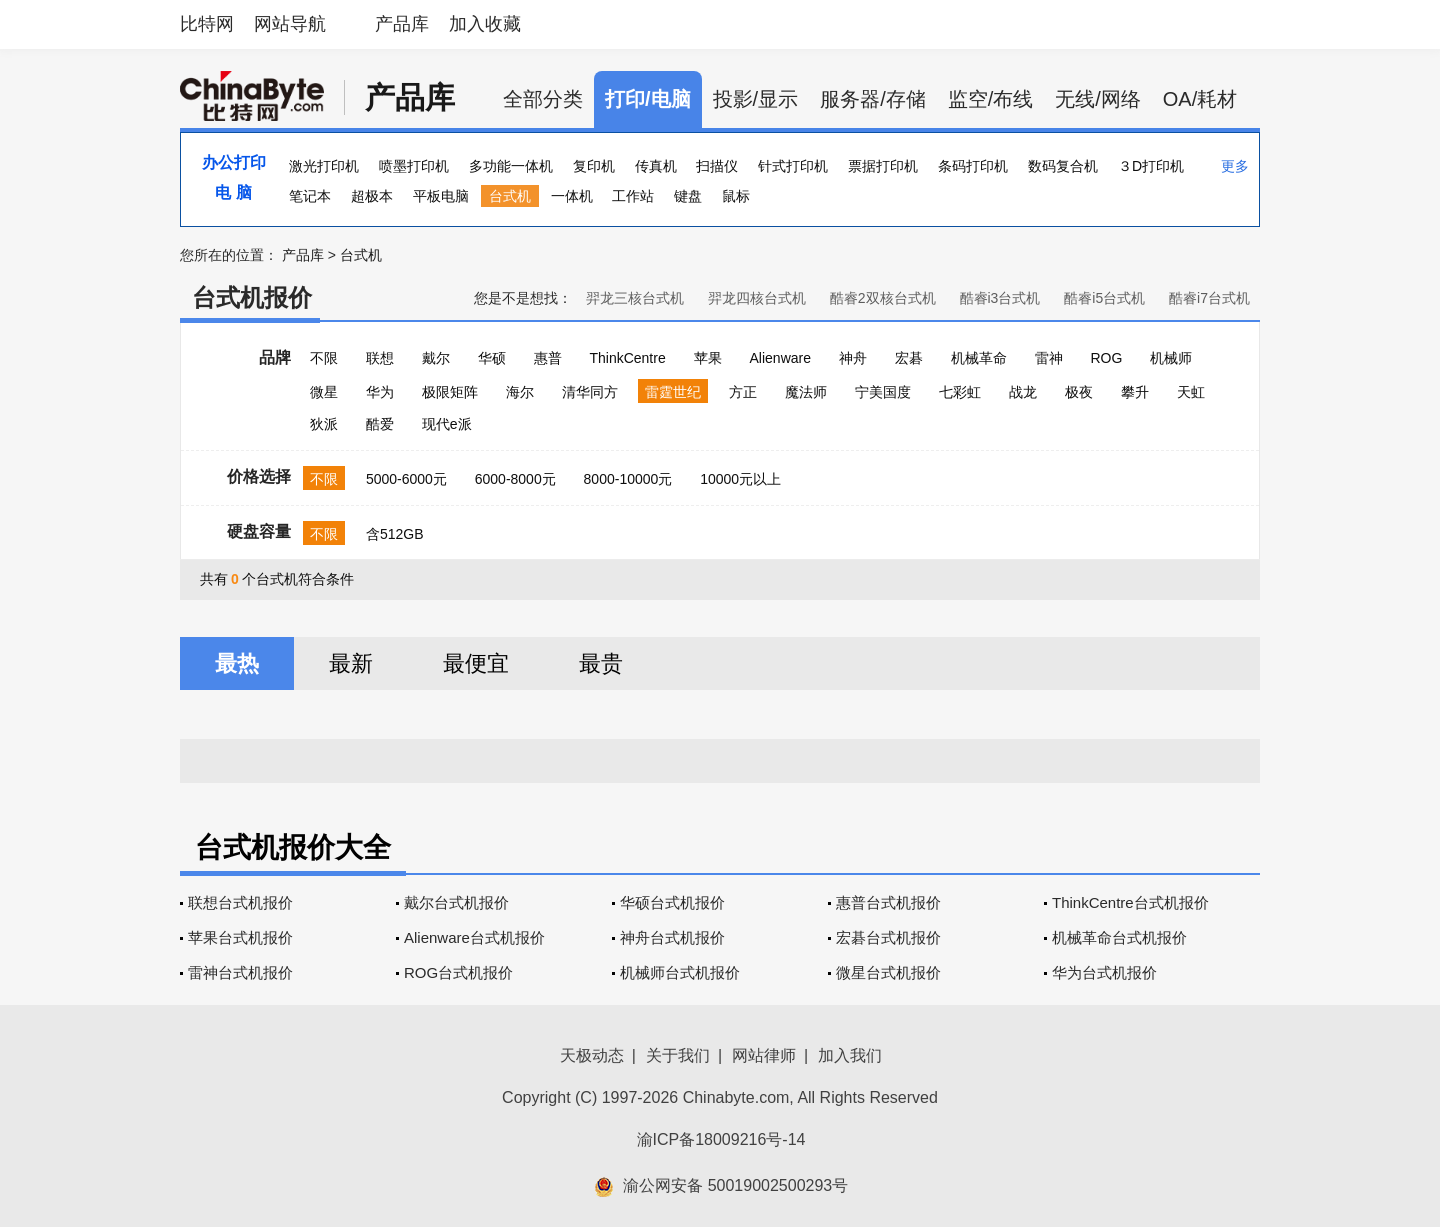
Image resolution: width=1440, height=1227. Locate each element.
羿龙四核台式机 (757, 298)
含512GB (395, 534)
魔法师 (806, 392)
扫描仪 (717, 166)
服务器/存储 (873, 99)
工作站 (633, 196)
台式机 (510, 196)
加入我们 (850, 1055)
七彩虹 (960, 392)
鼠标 (736, 196)
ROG (1106, 358)
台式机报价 (252, 297)
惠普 (548, 358)
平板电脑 (441, 196)
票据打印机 (883, 166)
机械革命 (979, 358)
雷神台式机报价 (240, 972)
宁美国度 (883, 392)
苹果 (708, 358)
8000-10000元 (628, 479)
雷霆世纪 (673, 392)
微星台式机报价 (888, 972)
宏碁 (909, 358)
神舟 (853, 358)
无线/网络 (1098, 99)
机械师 (1171, 358)
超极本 (372, 196)
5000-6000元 (406, 479)
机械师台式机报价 (680, 972)
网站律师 (764, 1055)
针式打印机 (793, 166)
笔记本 (310, 196)
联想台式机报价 (240, 902)
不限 (324, 358)
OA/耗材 (1200, 99)
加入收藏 (485, 24)
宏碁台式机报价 (888, 937)
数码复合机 (1063, 166)
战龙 (1023, 392)
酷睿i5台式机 (1104, 298)
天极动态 (592, 1055)
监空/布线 (991, 99)
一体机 (572, 196)
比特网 (207, 24)
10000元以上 (740, 479)
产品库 (402, 24)
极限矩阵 (450, 392)
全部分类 (543, 99)
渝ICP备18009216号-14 (721, 1139)
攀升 (1135, 392)
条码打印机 (973, 166)
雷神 (1049, 358)
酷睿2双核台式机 (883, 298)
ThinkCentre (627, 358)
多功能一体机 (511, 166)
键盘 (688, 196)
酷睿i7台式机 (1209, 298)
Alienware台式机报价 (474, 937)
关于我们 (678, 1055)
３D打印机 (1151, 166)
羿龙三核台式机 (635, 298)
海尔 (520, 392)
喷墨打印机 (414, 166)
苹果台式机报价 (240, 937)
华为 (380, 392)
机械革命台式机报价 (1119, 937)
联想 (380, 358)
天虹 (1191, 392)
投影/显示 (756, 99)
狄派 (324, 424)
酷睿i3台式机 (1000, 298)
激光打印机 (324, 166)
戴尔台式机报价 (456, 902)
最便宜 (476, 663)
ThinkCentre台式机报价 (1130, 902)
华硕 (492, 358)
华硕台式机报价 (672, 902)
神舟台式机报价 (672, 937)
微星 (324, 392)
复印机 (594, 166)
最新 (351, 663)
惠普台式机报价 (888, 902)
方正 (743, 392)
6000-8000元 (515, 479)
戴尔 (436, 358)
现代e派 (447, 424)
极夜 (1079, 392)
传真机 (656, 166)
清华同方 (590, 392)
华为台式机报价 (1104, 972)
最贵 (601, 663)
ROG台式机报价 (458, 972)
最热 (237, 663)
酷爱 (380, 424)
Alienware (780, 358)
